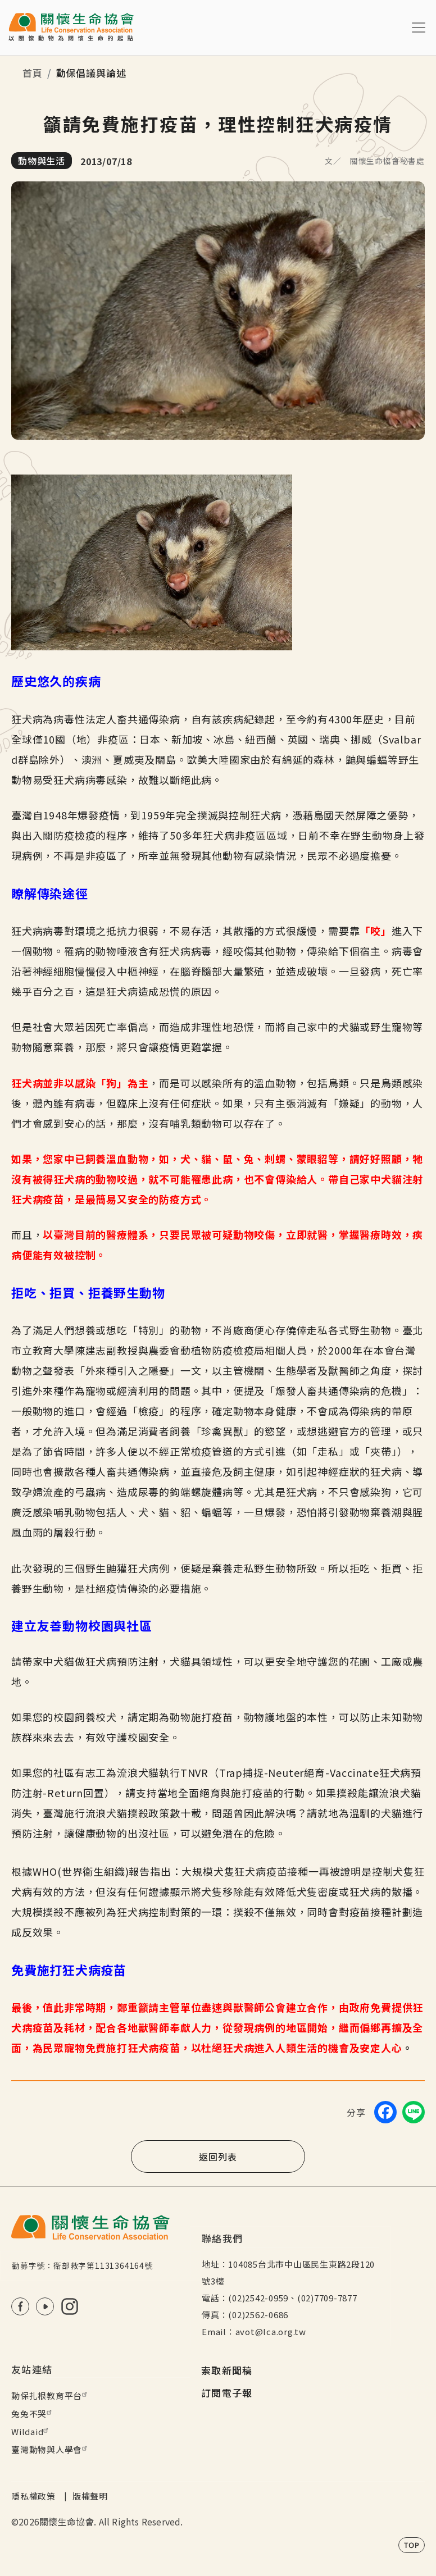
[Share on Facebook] (385, 2112)
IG (70, 2306)
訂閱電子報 (227, 2393)
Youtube (45, 2306)
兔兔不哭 (32, 2413)
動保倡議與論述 (91, 73)
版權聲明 (90, 2496)
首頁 (32, 73)
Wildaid (31, 2431)
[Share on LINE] (413, 2112)
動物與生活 (41, 160)
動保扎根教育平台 (50, 2395)
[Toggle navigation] (419, 28)
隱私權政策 (33, 2496)
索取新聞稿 (227, 2370)
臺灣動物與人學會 (50, 2449)
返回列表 (218, 2156)
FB (20, 2306)
